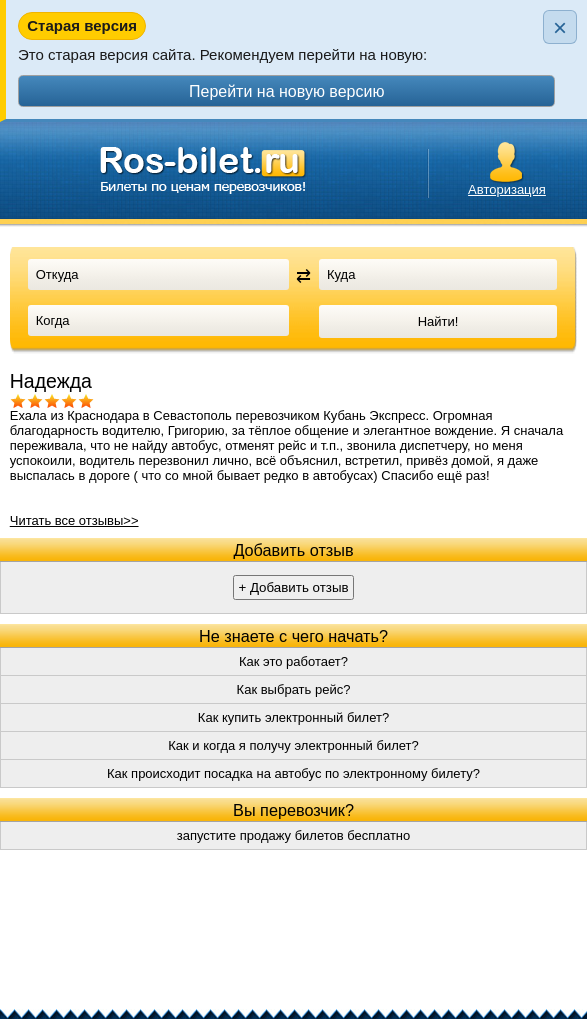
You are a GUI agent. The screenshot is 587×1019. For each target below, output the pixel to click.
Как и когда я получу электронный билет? (293, 745)
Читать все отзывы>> (74, 520)
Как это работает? (293, 661)
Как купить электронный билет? (293, 717)
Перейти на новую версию (286, 91)
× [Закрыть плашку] (560, 27)
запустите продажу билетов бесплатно (294, 835)
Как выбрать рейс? (294, 689)
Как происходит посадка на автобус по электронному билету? (293, 773)
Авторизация (507, 189)
